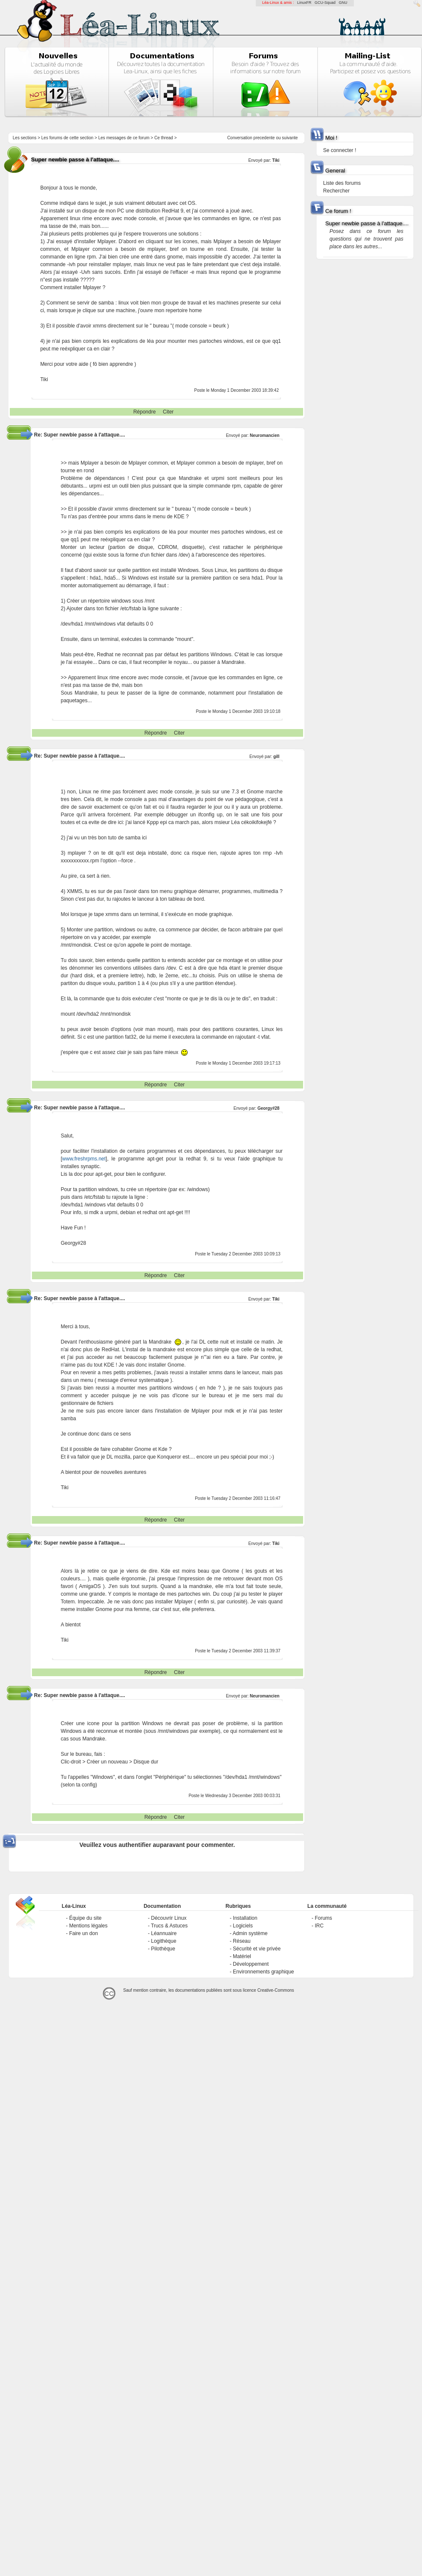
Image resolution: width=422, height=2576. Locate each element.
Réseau (241, 1941)
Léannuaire (163, 1933)
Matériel (242, 1956)
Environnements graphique (263, 1972)
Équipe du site (85, 1918)
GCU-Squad (325, 2)
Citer (168, 412)
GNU (343, 2)
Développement (251, 1964)
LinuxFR (304, 2)
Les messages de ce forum (124, 137)
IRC (319, 1926)
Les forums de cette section (67, 137)
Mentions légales (88, 1926)
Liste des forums (342, 183)
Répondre (144, 412)
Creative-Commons (275, 1990)
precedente (264, 137)
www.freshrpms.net (84, 1159)
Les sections (25, 137)
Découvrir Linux (168, 1918)
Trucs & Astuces (169, 1926)
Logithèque (163, 1941)
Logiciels (243, 1926)
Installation (245, 1918)
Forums (323, 1918)
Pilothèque (163, 1949)
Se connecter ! (339, 150)
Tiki (276, 160)
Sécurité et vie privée (256, 1949)
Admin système (250, 1933)
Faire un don (83, 1933)
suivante (290, 137)
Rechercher (336, 191)
